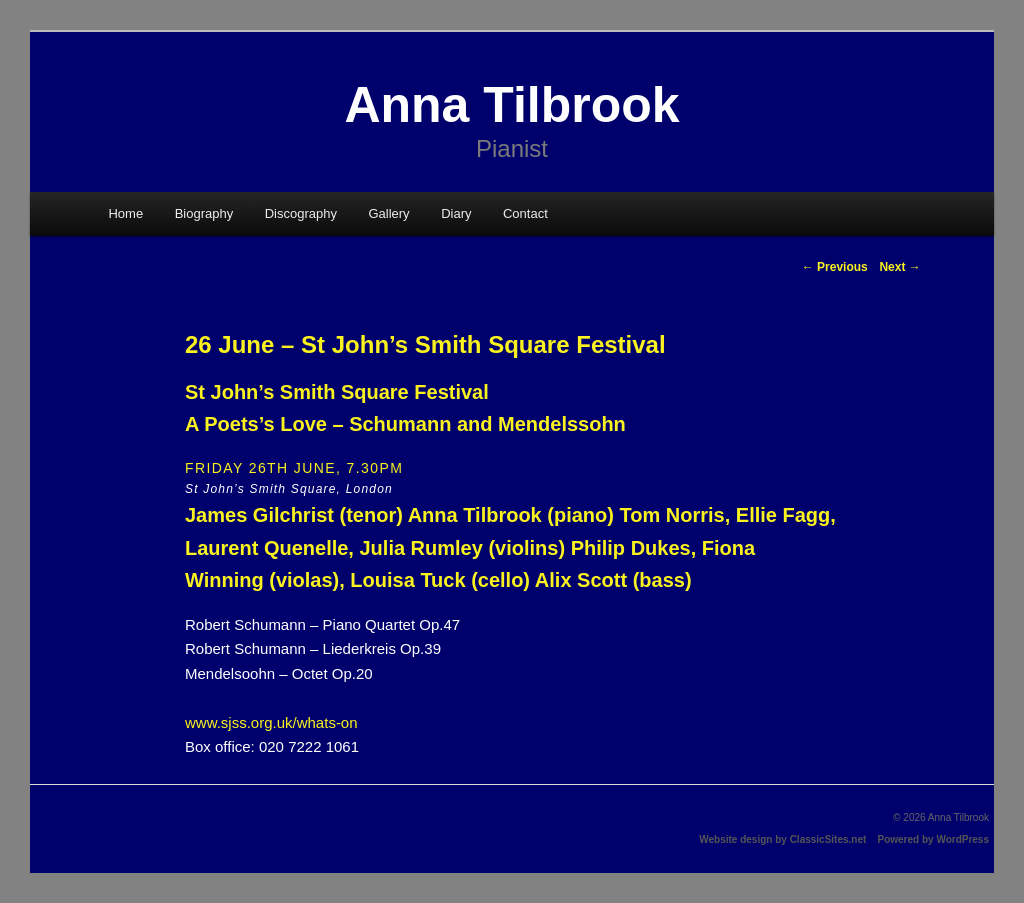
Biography (204, 213)
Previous (835, 267)
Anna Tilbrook (511, 105)
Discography (301, 213)
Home (125, 213)
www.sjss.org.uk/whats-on (271, 722)
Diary (456, 213)
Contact (525, 213)
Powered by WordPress (933, 839)
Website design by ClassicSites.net (782, 839)
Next (899, 267)
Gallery (388, 213)
